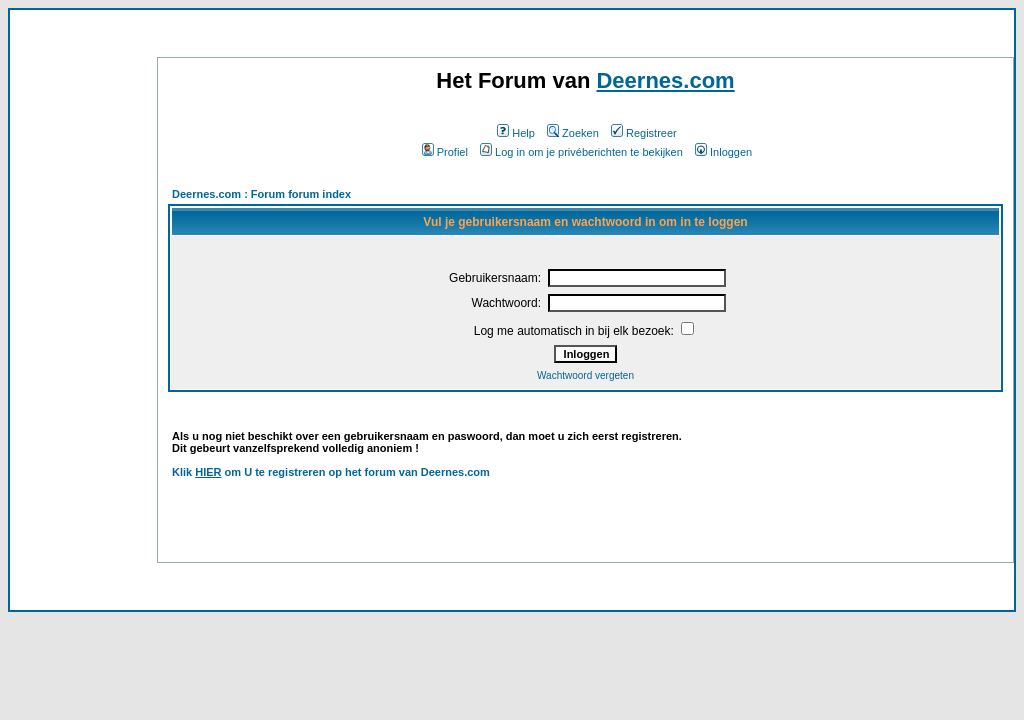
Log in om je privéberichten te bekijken (581, 152)
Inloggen (723, 152)
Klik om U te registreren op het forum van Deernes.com (331, 472)
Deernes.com (665, 80)
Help (516, 133)
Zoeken (573, 133)
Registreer (644, 133)
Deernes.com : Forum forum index (261, 194)
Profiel (445, 152)
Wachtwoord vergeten (585, 375)
